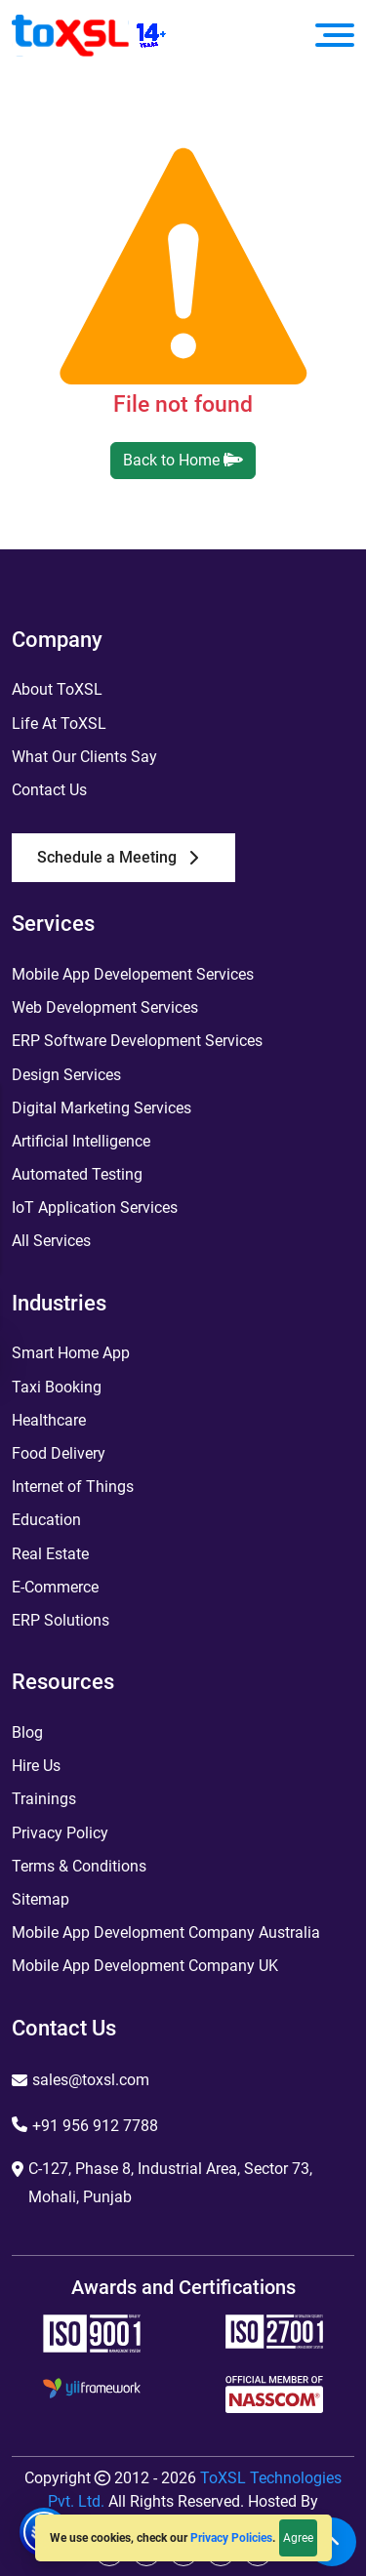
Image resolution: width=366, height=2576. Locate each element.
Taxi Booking (57, 1387)
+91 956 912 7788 (95, 2125)
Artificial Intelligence (81, 1141)
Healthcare (49, 1420)
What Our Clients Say (84, 756)
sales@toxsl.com (90, 2080)
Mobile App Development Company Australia (166, 1932)
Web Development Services (105, 1007)
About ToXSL (57, 689)
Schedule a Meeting (117, 857)
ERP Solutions (60, 1620)
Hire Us (36, 1765)
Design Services (66, 1075)
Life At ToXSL (59, 723)
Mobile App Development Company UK (145, 1965)
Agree (298, 2538)
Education (46, 1519)
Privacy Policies (231, 2538)
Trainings (44, 1799)
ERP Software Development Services (137, 1040)
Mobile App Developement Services (133, 974)
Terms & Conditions (79, 1866)
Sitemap (40, 1899)
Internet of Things (73, 1486)
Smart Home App (71, 1353)
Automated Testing (77, 1174)
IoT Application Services (95, 1207)
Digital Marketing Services (101, 1108)
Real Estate (50, 1554)
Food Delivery (58, 1453)
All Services (51, 1240)
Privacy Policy (60, 1833)
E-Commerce (55, 1587)
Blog (27, 1732)
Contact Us (49, 790)
